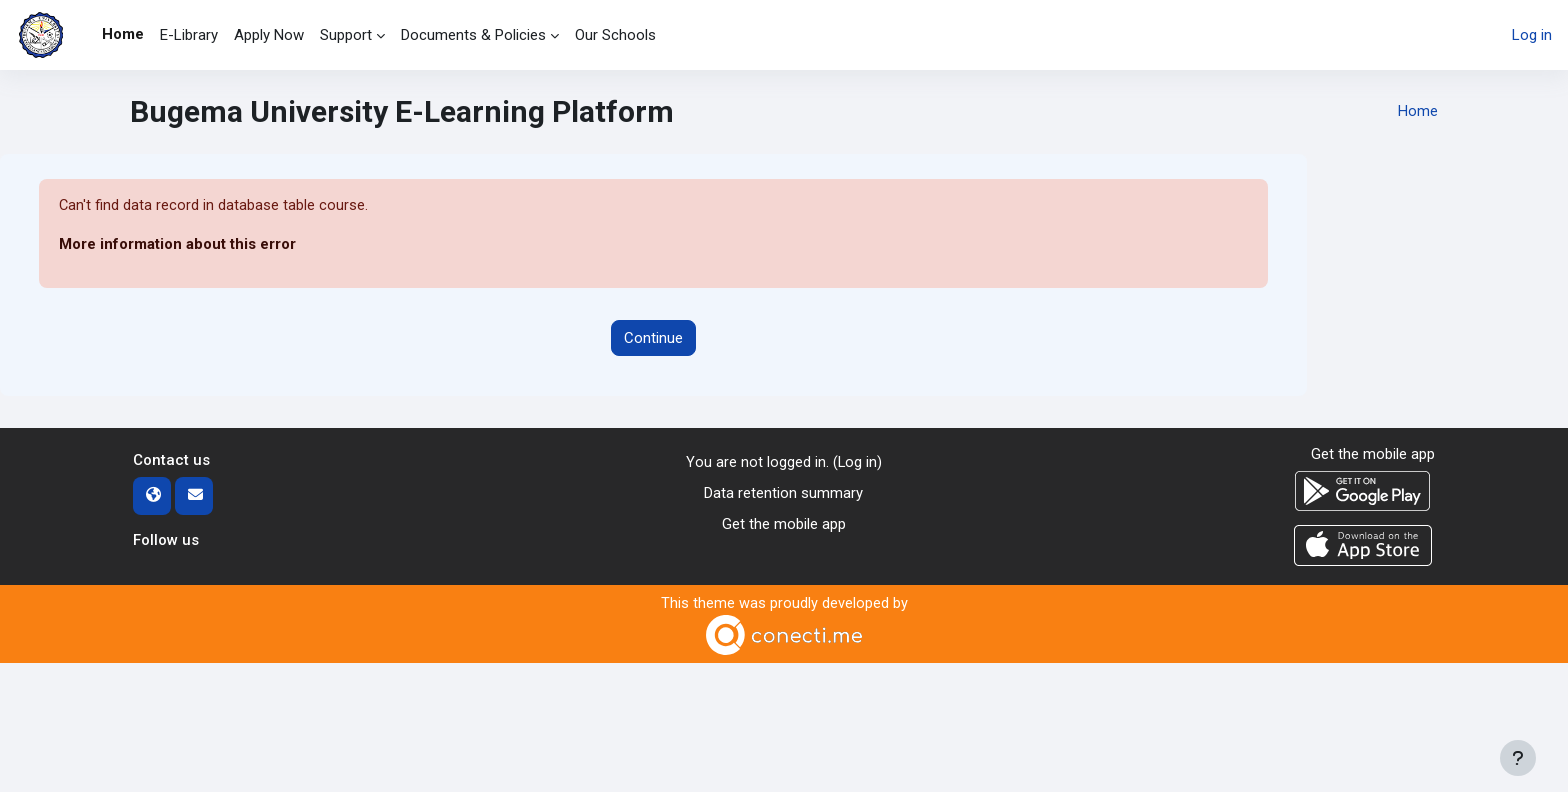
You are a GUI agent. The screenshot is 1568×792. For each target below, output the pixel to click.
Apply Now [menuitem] (269, 35)
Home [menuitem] (123, 34)
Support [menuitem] (346, 35)
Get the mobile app (784, 524)
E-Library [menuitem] (189, 35)
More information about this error (177, 245)
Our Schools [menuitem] (615, 35)
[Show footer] (1518, 758)
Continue (653, 338)
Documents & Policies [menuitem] (473, 35)
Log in (1532, 35)
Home (1418, 112)
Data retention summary (783, 493)
